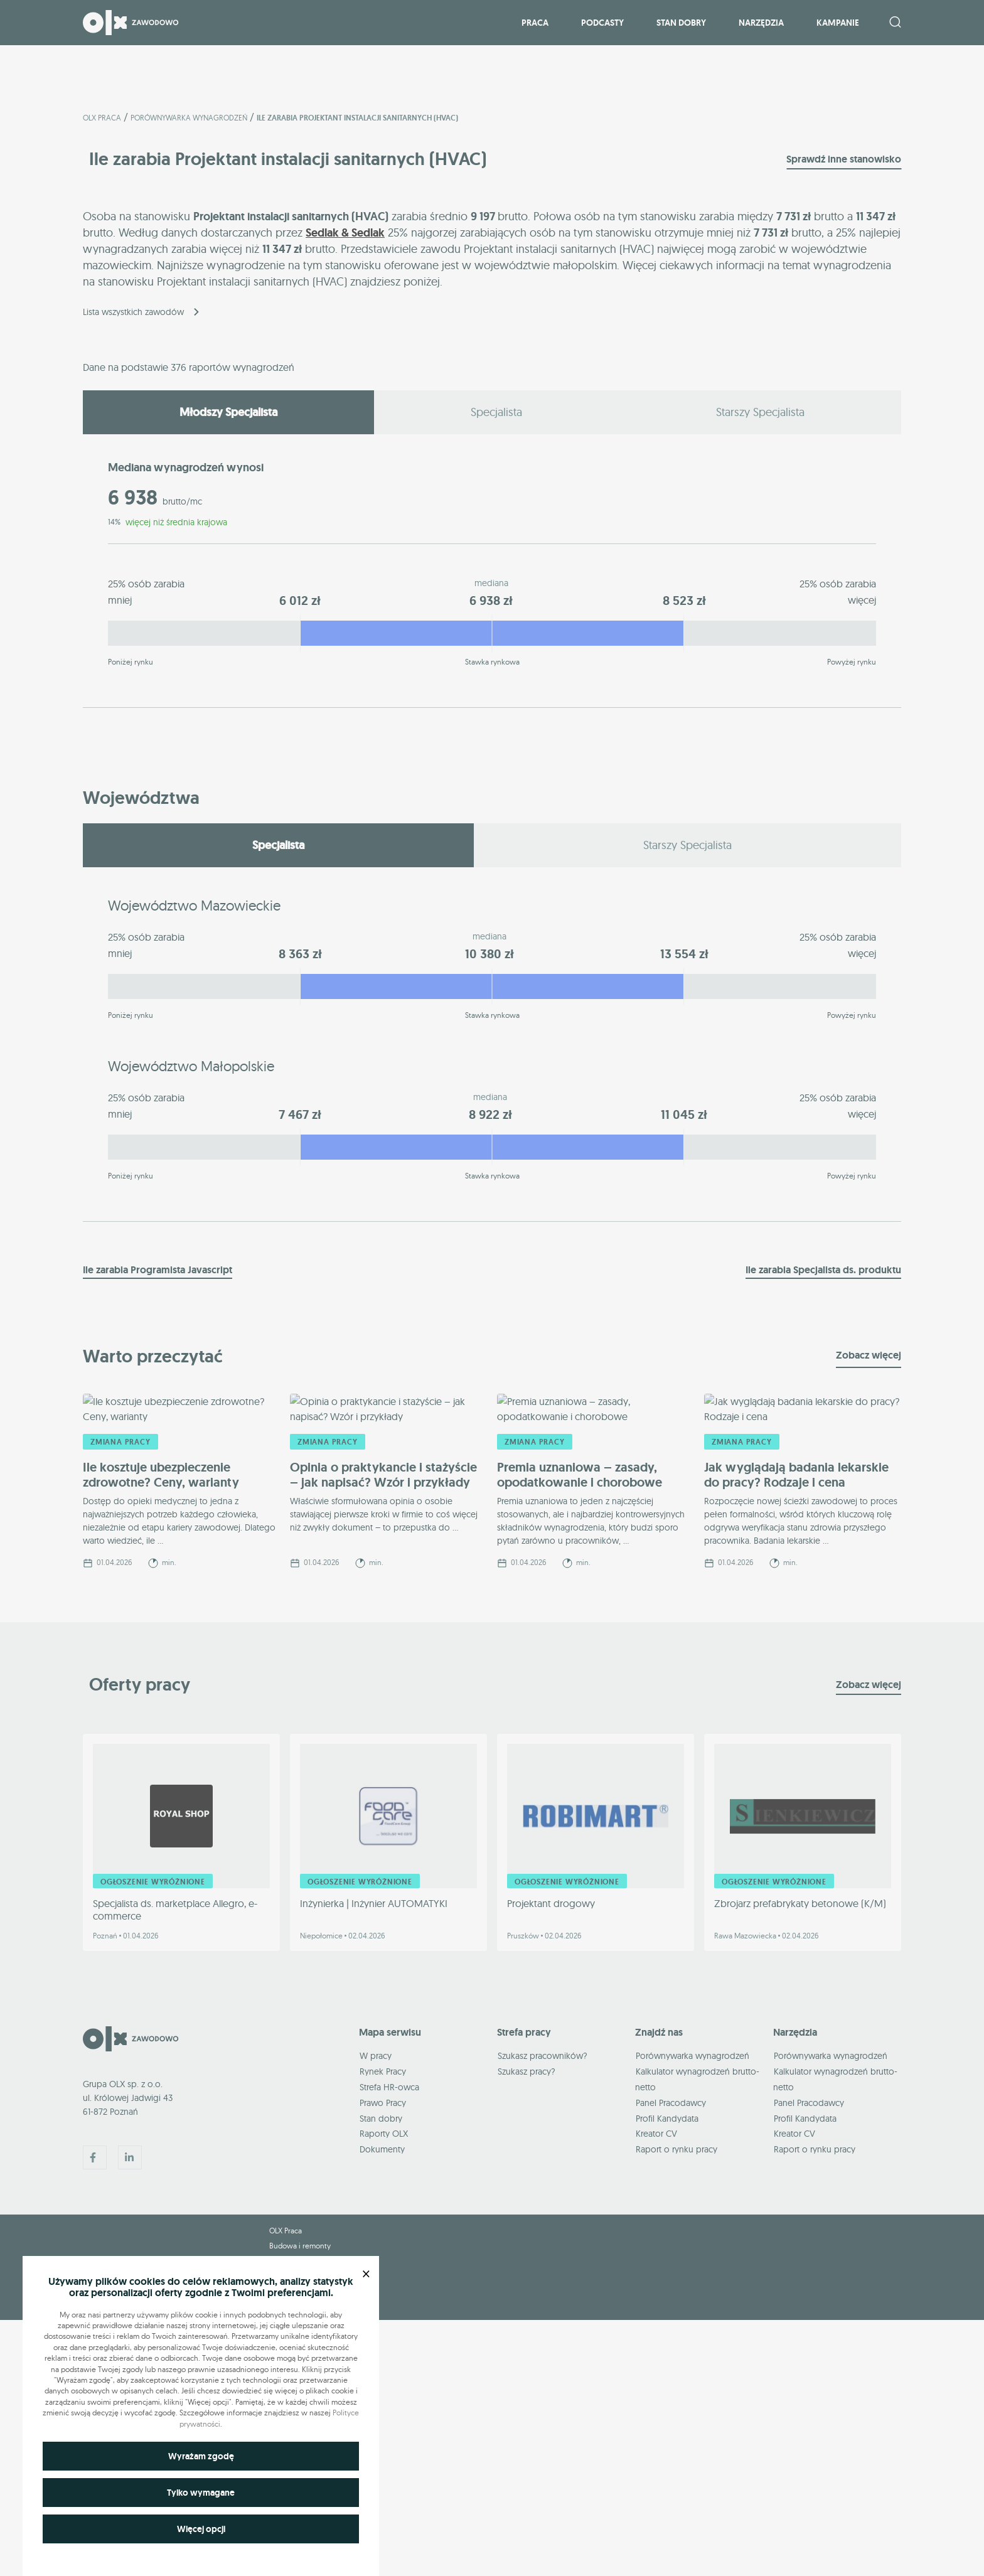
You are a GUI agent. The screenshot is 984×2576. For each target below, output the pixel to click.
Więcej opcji (201, 2529)
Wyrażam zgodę (201, 2456)
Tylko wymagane (201, 2492)
